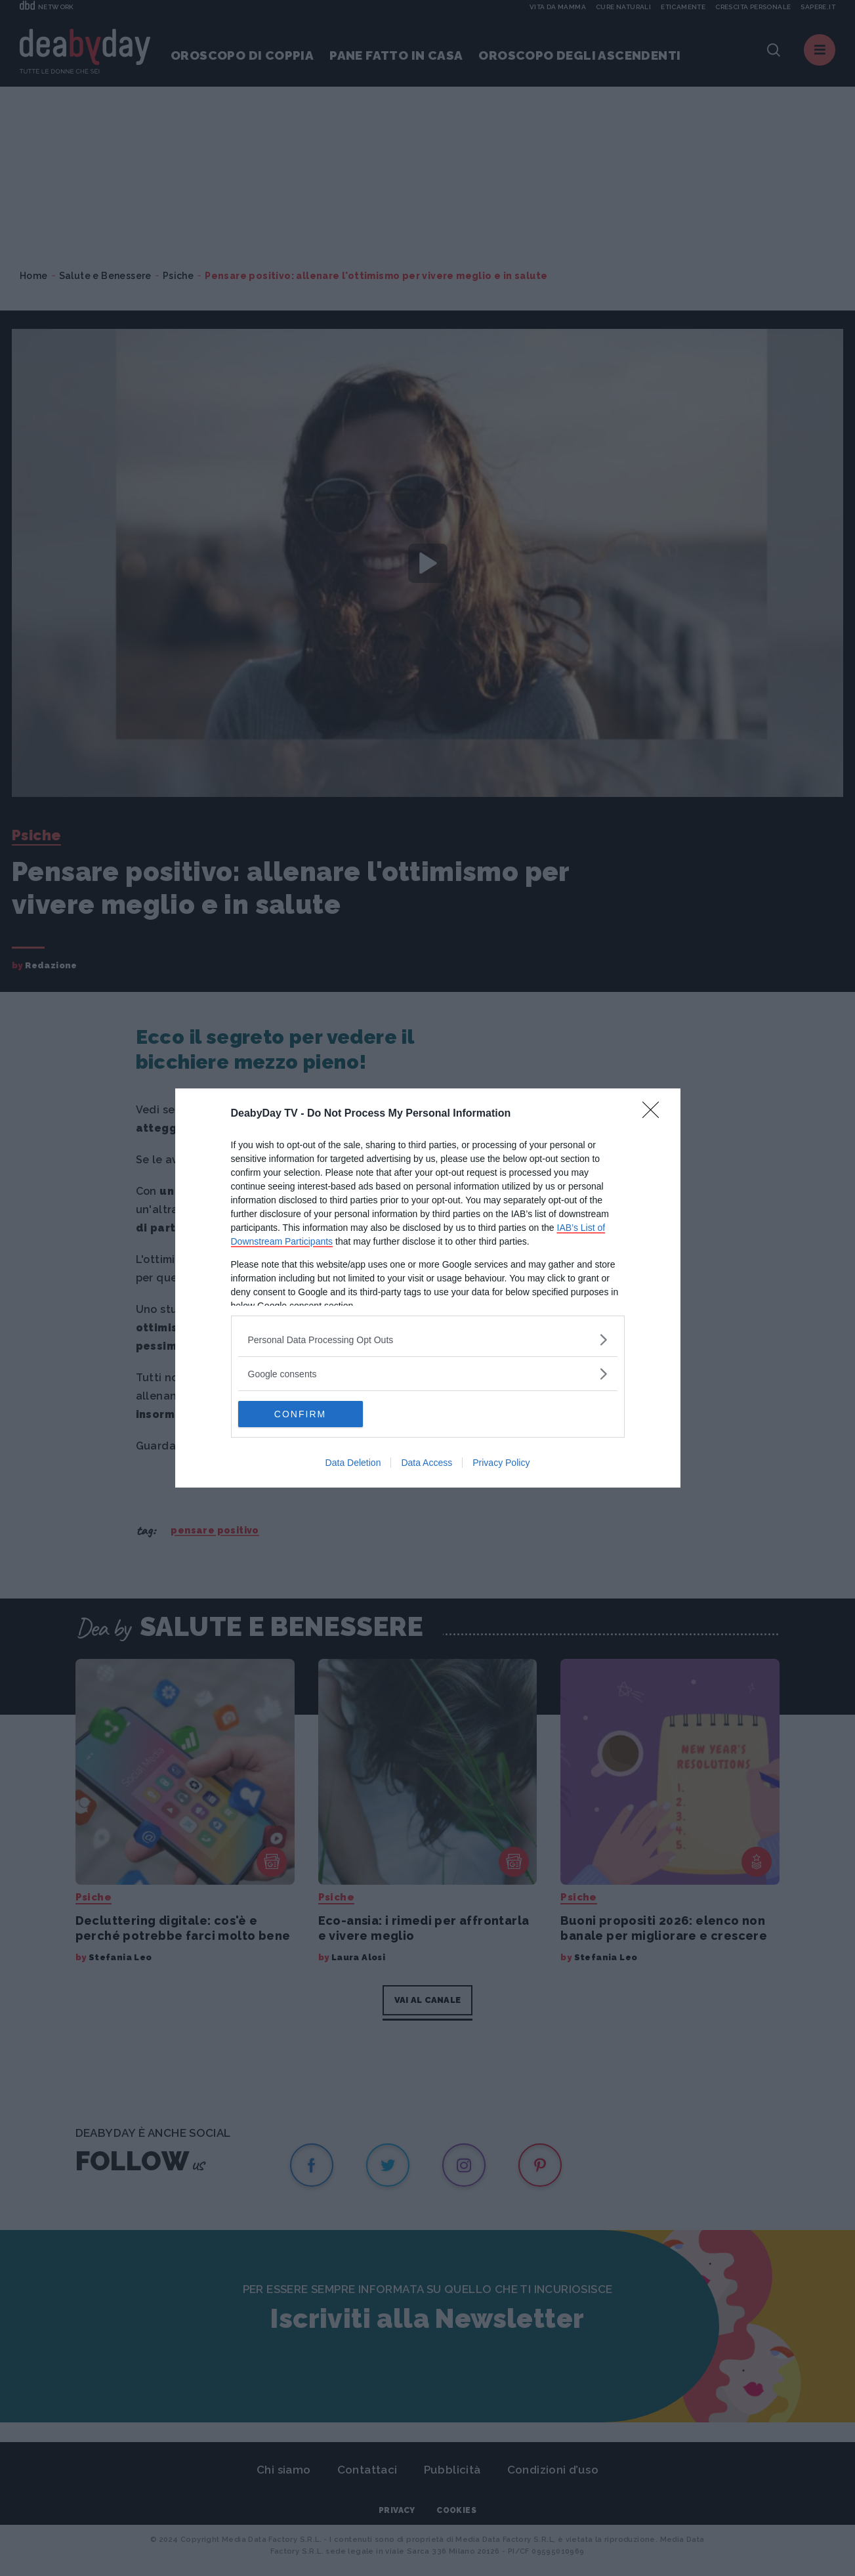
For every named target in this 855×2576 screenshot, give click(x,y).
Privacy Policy (501, 1462)
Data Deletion (353, 1462)
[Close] (654, 1114)
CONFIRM (300, 1414)
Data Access (426, 1462)
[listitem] (428, 1339)
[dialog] (427, 1288)
